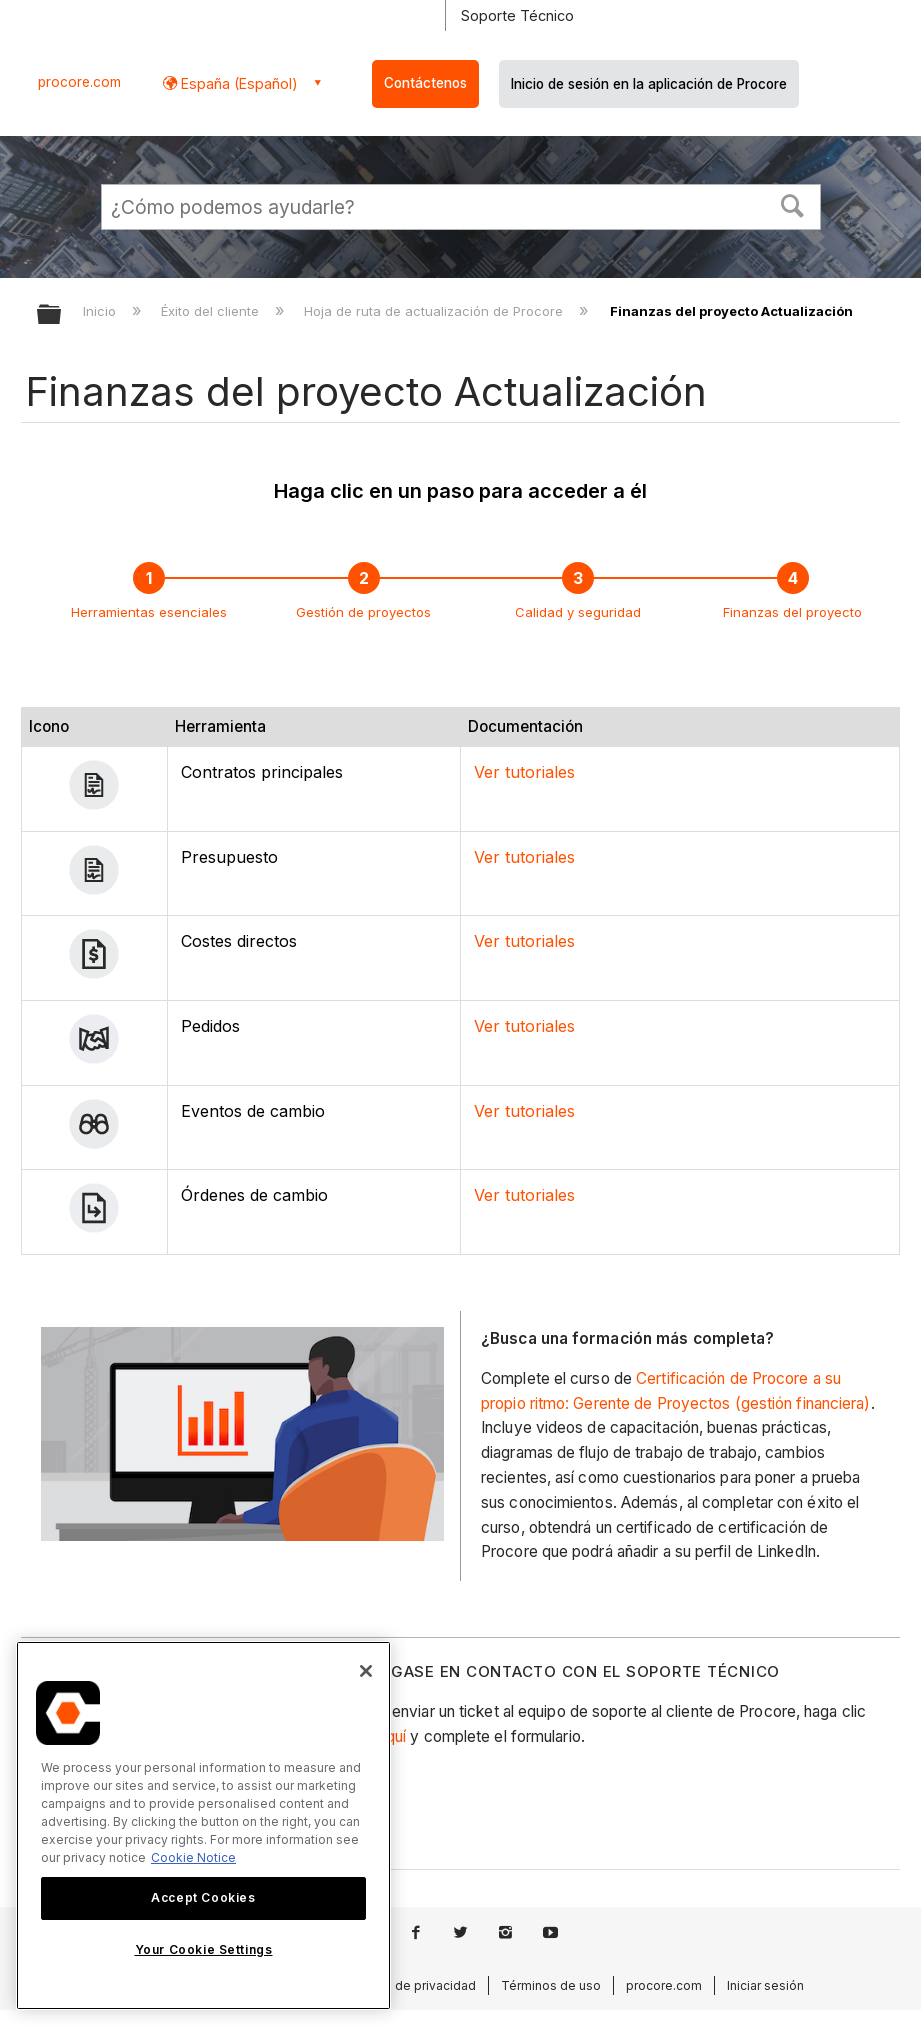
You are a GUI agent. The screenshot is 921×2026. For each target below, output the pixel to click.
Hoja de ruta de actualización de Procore (435, 311)
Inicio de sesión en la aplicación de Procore (649, 84)
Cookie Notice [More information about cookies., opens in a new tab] (193, 1857)
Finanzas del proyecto (792, 612)
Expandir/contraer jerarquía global (62, 315)
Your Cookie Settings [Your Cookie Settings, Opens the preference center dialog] (204, 1949)
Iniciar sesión (765, 1985)
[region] (203, 1825)
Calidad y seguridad (578, 612)
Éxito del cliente (212, 311)
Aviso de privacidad (418, 1985)
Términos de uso (551, 1985)
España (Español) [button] (237, 83)
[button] (792, 204)
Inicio (101, 311)
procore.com (79, 82)
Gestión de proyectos (363, 612)
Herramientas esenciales (149, 612)
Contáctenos (425, 83)
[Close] (366, 1671)
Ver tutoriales (524, 772)
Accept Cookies (203, 1897)
